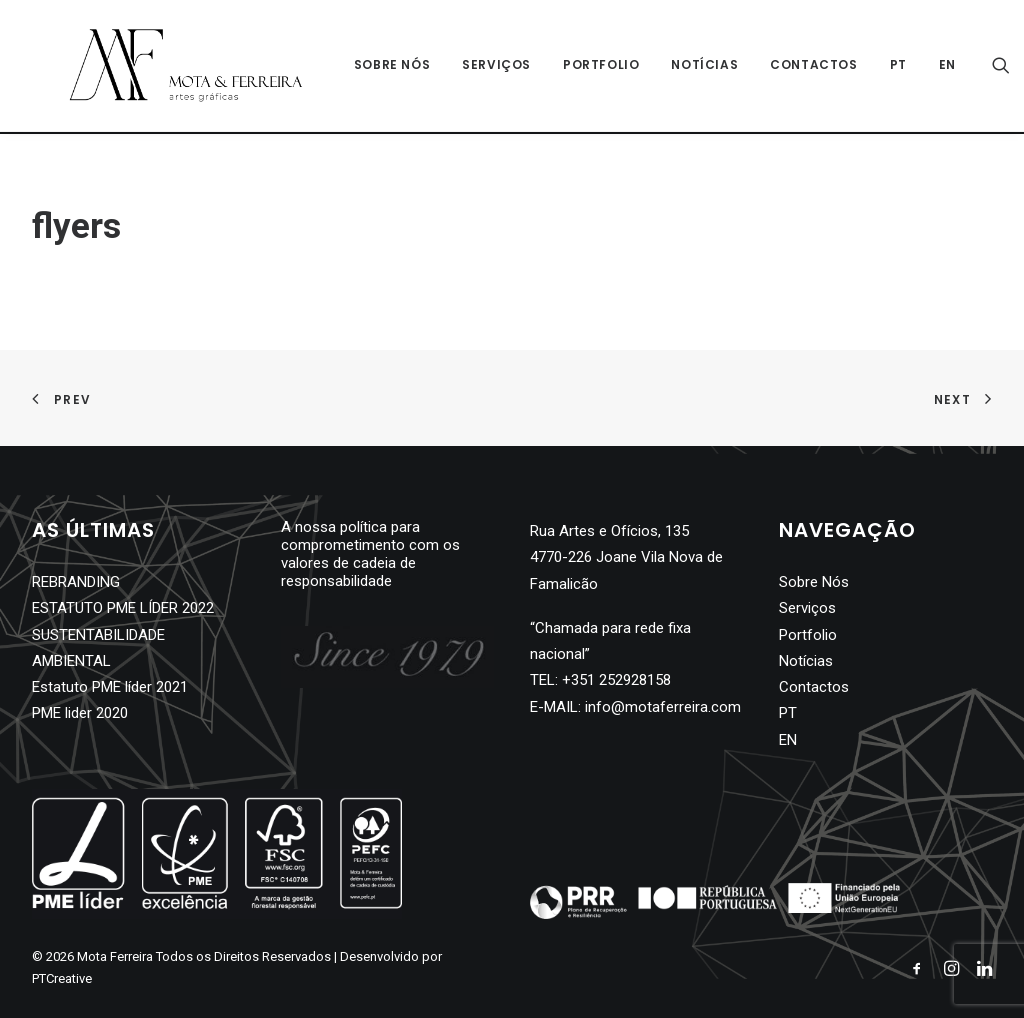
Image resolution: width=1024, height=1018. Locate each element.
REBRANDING (76, 582)
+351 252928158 (616, 680)
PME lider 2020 (80, 713)
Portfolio (583, 66)
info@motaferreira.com (663, 707)
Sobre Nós (374, 66)
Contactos (795, 66)
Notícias (686, 66)
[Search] (983, 67)
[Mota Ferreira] (167, 67)
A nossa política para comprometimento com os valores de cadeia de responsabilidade (370, 554)
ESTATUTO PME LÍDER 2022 (123, 608)
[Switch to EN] (922, 67)
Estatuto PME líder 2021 (110, 687)
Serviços (478, 66)
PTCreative (62, 978)
